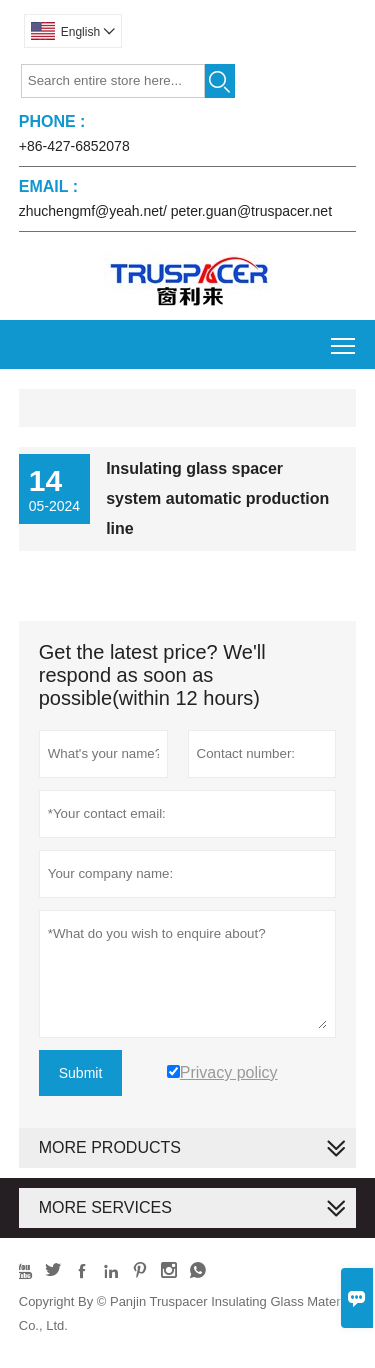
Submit (81, 1073)
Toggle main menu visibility (344, 338)
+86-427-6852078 (74, 146)
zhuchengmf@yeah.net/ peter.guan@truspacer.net (175, 211)
